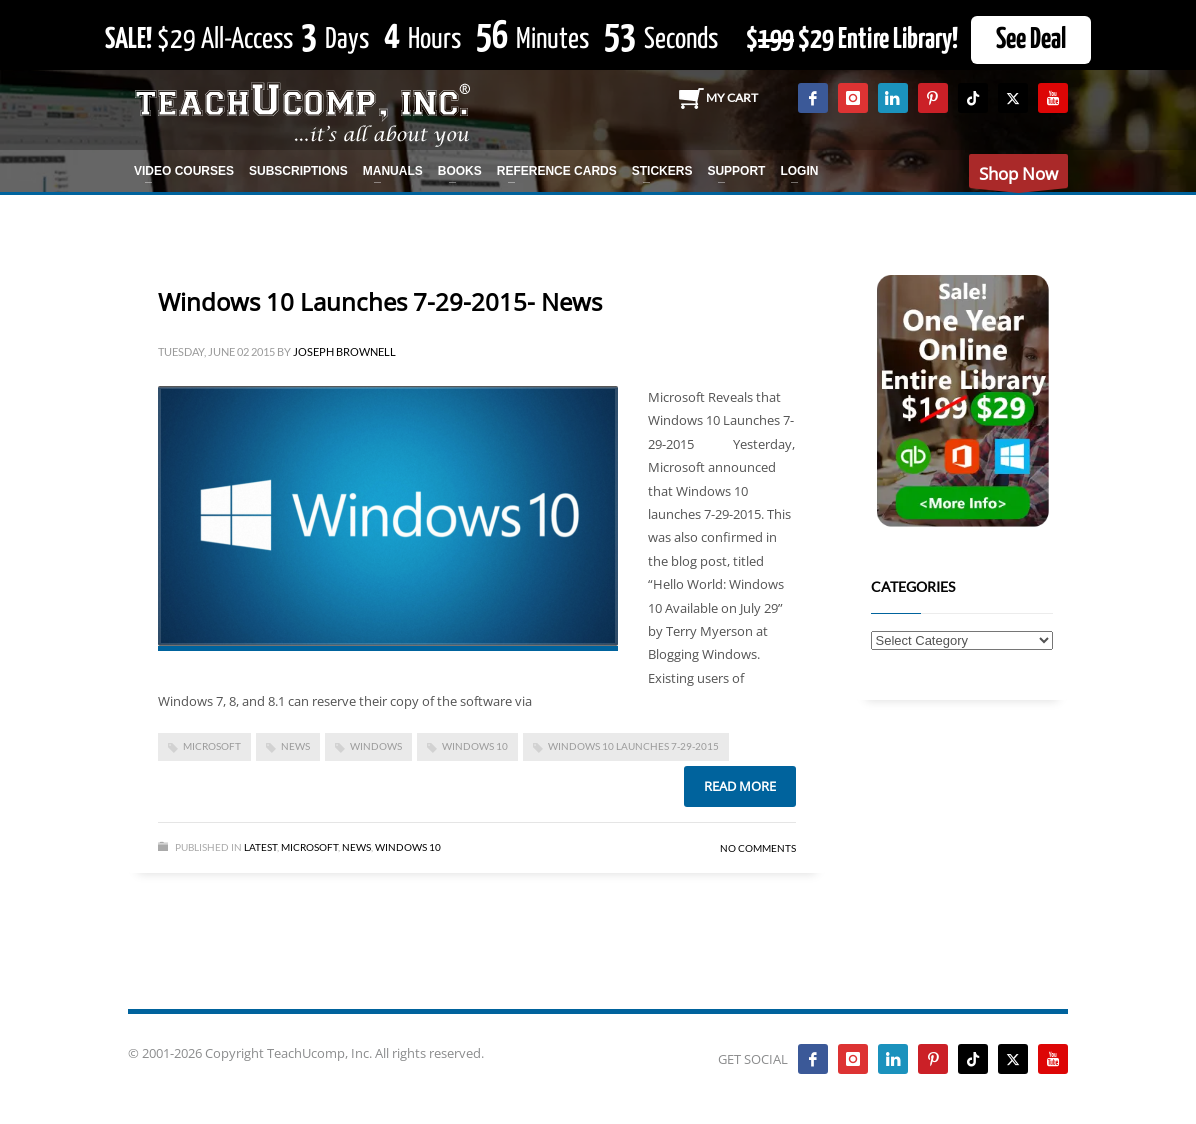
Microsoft (309, 847)
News (356, 847)
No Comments (758, 848)
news (295, 746)
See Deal (1031, 40)
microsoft (212, 746)
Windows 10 (475, 746)
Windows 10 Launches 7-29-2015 (633, 746)
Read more (740, 786)
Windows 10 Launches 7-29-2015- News (380, 301)
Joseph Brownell (344, 351)
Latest (260, 847)
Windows (376, 746)
